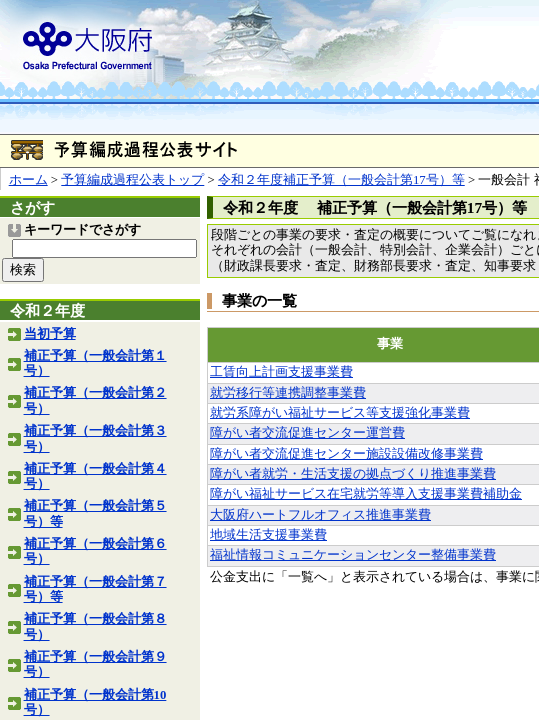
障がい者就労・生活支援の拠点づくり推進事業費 (353, 474)
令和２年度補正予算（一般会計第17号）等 (341, 180)
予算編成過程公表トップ (132, 180)
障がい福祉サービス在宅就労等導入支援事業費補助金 (366, 494)
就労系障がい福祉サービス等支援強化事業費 (340, 413)
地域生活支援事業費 (268, 535)
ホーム (28, 180)
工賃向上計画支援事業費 (281, 372)
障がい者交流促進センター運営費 (307, 433)
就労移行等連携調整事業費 (288, 393)
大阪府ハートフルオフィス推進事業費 (320, 515)
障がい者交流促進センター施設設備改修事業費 (346, 454)
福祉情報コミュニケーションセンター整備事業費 (353, 555)
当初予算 (50, 334)
